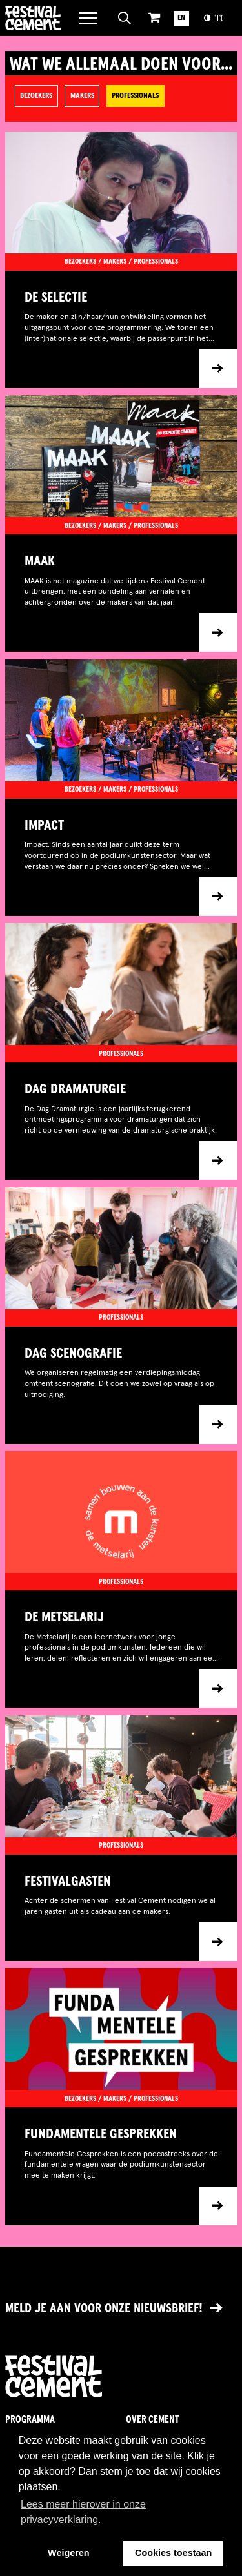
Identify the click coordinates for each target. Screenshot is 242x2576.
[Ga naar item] (121, 329)
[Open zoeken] (124, 18)
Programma (30, 2420)
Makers (82, 96)
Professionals (135, 96)
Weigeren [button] (69, 2553)
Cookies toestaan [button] (173, 2553)
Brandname (33, 18)
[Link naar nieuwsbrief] (121, 2309)
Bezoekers (36, 96)
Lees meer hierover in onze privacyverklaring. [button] (83, 2512)
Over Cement (152, 2420)
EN (181, 18)
